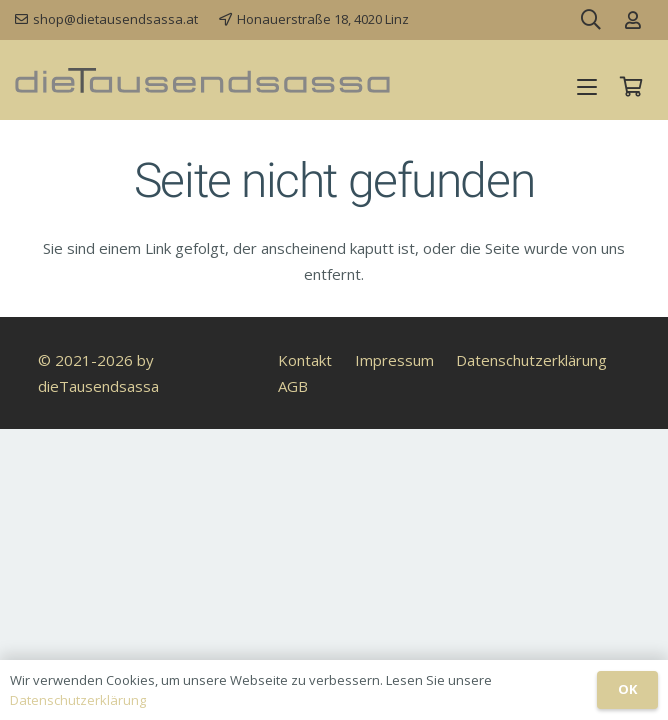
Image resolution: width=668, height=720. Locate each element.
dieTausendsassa (98, 386)
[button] (587, 87)
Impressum (394, 360)
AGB (293, 386)
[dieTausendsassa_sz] (202, 80)
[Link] (633, 20)
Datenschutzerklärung (531, 360)
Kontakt (305, 360)
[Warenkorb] (631, 87)
